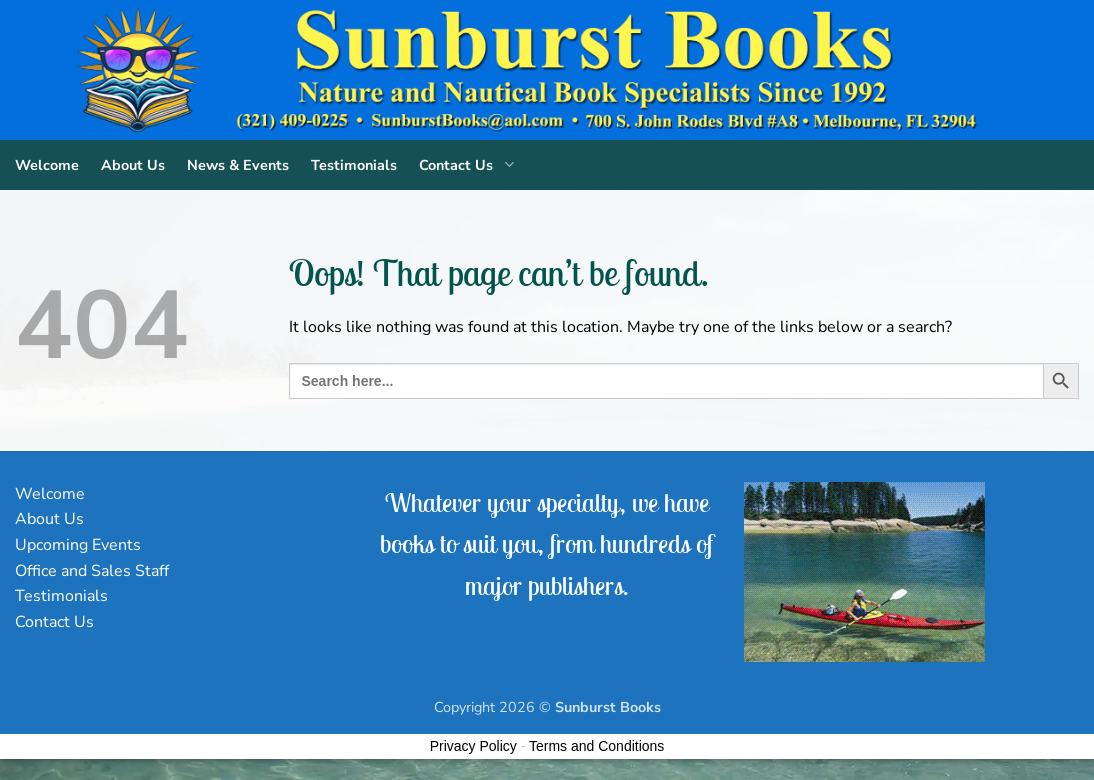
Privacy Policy (473, 746)
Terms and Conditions (596, 746)
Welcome (47, 165)
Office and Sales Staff (92, 571)
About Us (133, 165)
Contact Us (470, 165)
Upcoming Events (78, 545)
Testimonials (354, 165)
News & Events (238, 165)
